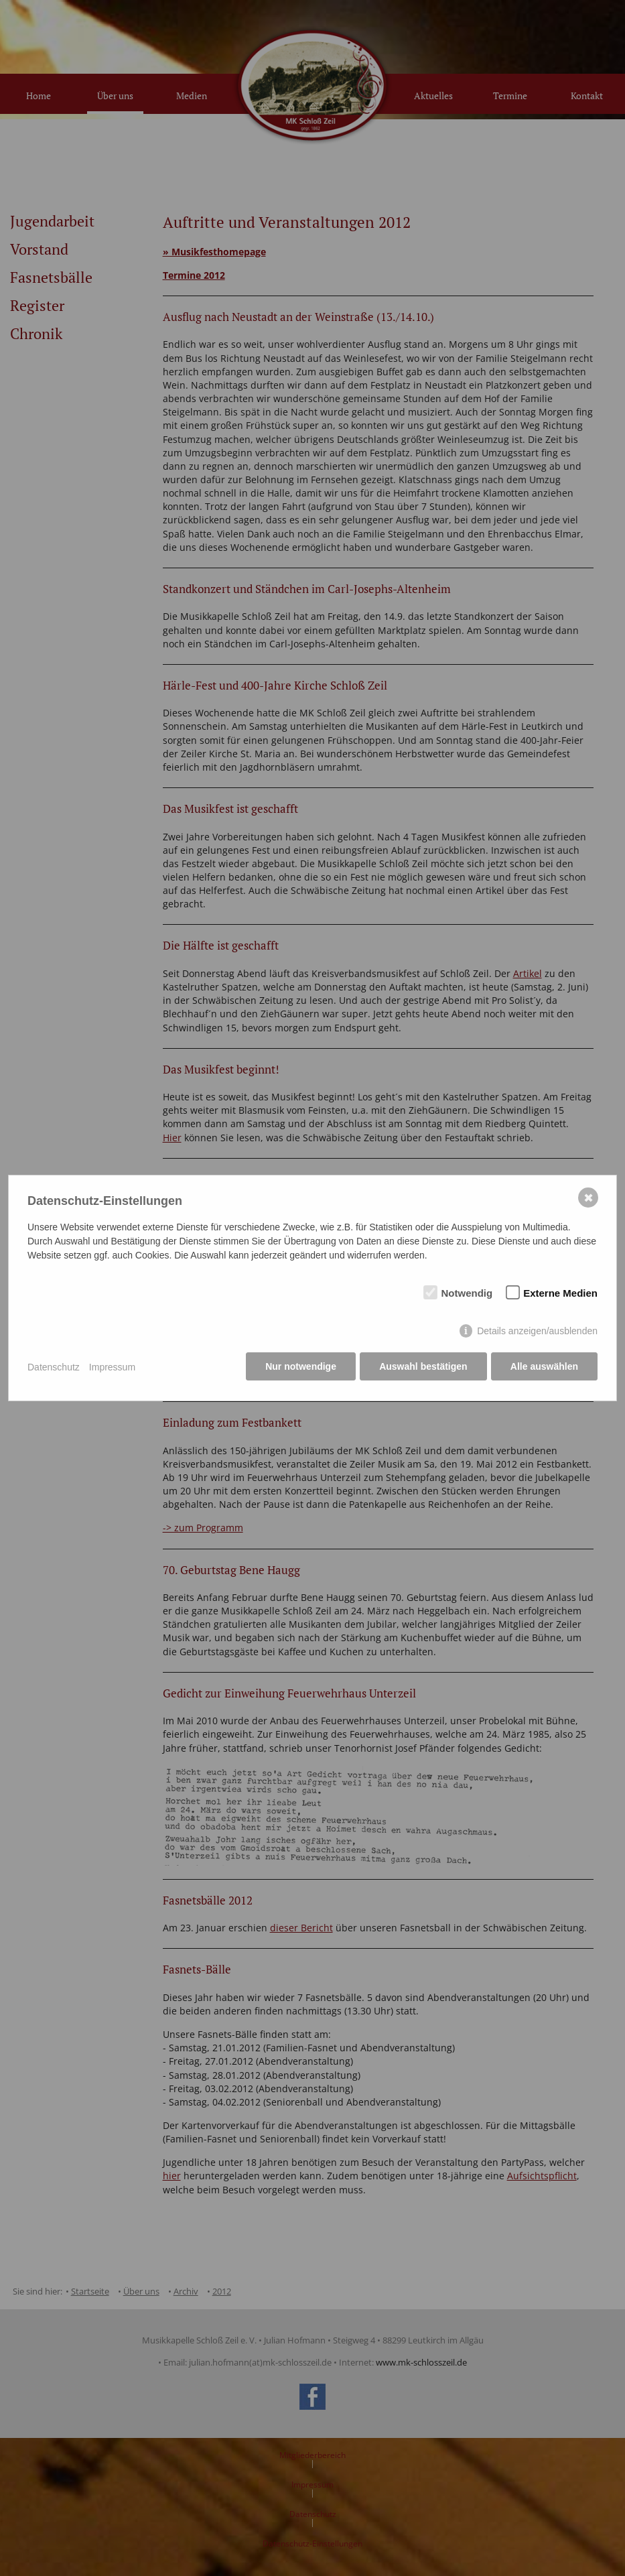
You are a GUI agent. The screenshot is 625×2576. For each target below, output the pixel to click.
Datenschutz (53, 1367)
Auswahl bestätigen (422, 1367)
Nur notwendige (300, 1367)
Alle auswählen (544, 1367)
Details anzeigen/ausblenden (537, 1331)
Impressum (112, 1367)
